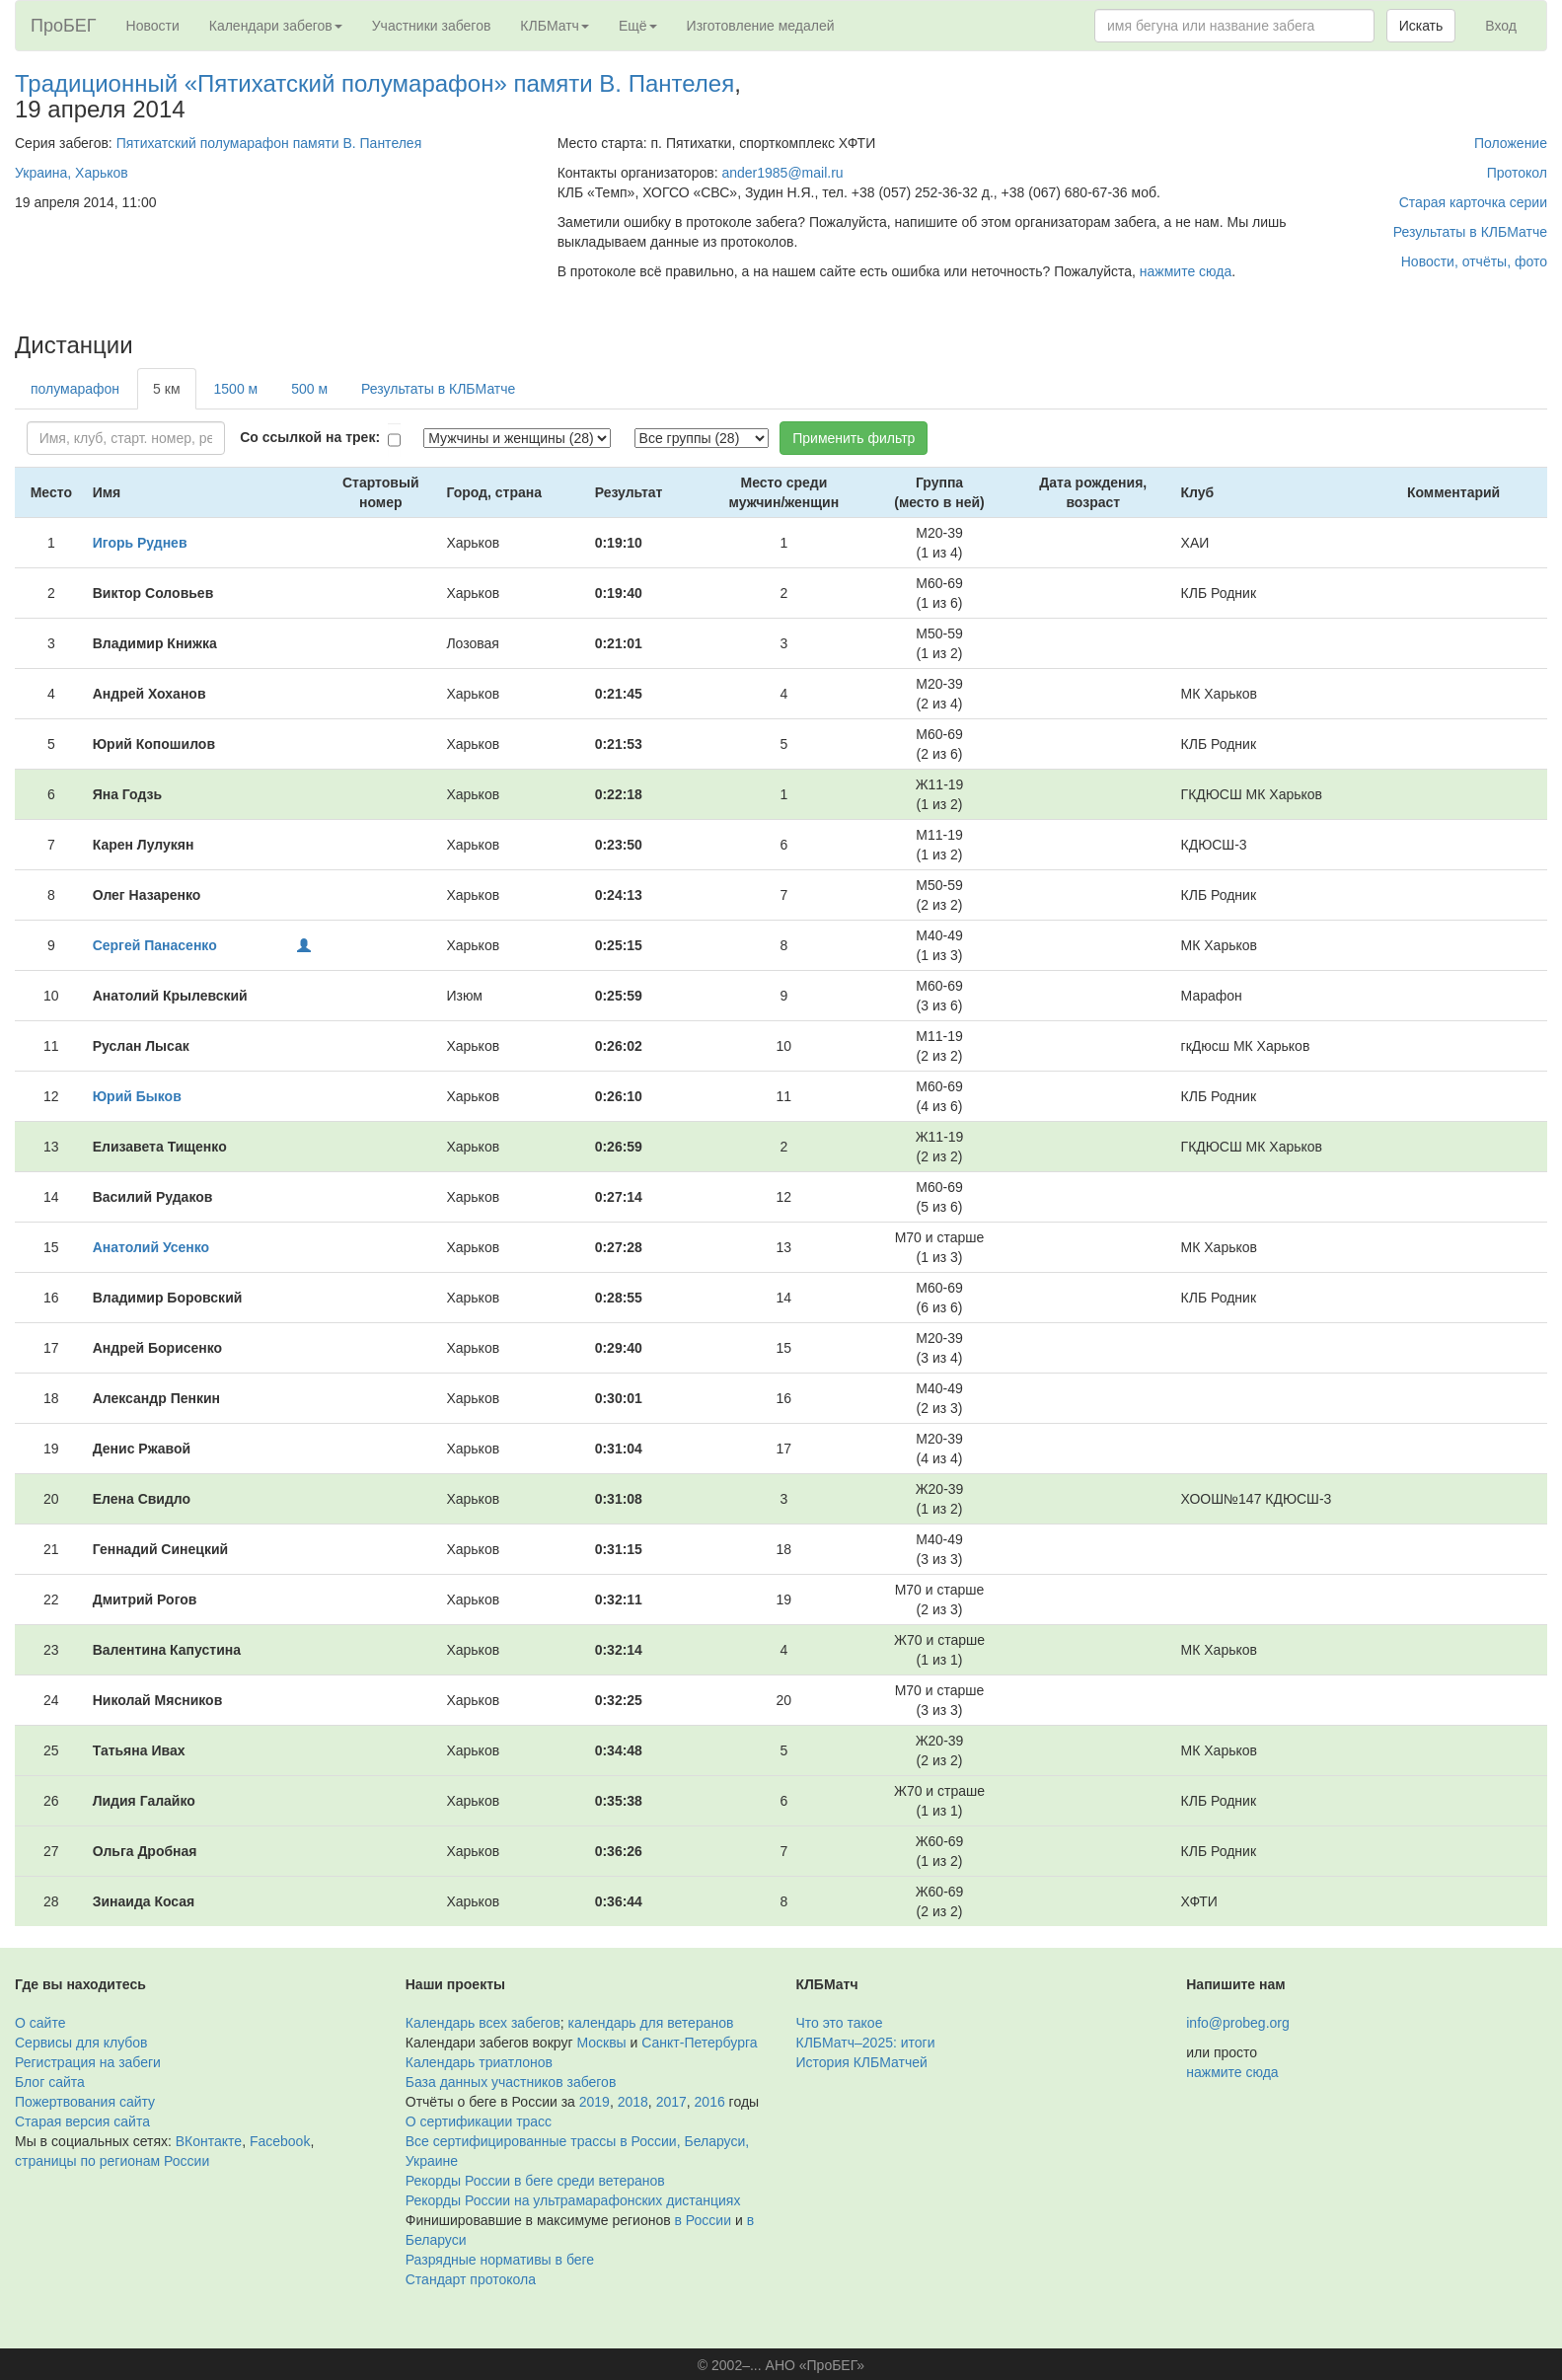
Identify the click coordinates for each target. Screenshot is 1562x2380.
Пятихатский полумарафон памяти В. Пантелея (269, 143)
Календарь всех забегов (483, 2023)
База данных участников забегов (511, 2082)
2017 (671, 2102)
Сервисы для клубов (81, 2042)
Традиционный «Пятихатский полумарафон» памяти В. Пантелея (374, 83)
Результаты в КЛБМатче (1470, 232)
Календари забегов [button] (275, 26)
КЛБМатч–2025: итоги (865, 2042)
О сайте (40, 2023)
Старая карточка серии (1473, 202)
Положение (1510, 143)
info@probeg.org (1238, 2023)
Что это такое (839, 2023)
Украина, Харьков (71, 173)
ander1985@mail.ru (782, 173)
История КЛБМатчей (862, 2062)
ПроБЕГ (64, 26)
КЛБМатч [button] (554, 26)
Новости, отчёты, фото (1474, 261)
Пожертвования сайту (85, 2102)
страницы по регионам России (112, 2161)
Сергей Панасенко (155, 945)
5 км (166, 389)
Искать (1421, 26)
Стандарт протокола (471, 2279)
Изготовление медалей (761, 26)
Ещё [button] (638, 26)
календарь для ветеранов (651, 2023)
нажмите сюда (1185, 271)
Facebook (280, 2141)
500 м (309, 389)
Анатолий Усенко (151, 1247)
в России (703, 2220)
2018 (633, 2102)
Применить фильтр (853, 438)
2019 (594, 2102)
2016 (710, 2102)
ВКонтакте (209, 2141)
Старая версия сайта (82, 2121)
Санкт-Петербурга (699, 2042)
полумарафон (75, 389)
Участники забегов (431, 26)
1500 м (236, 389)
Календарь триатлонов (479, 2062)
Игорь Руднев (140, 543)
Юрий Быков (137, 1096)
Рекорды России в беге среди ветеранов (535, 2181)
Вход (1501, 26)
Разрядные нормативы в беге (500, 2260)
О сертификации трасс (479, 2121)
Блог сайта (50, 2082)
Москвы (601, 2042)
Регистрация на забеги (88, 2062)
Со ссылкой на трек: (310, 437)
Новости (153, 26)
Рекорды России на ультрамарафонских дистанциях (573, 2200)
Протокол (1517, 173)
